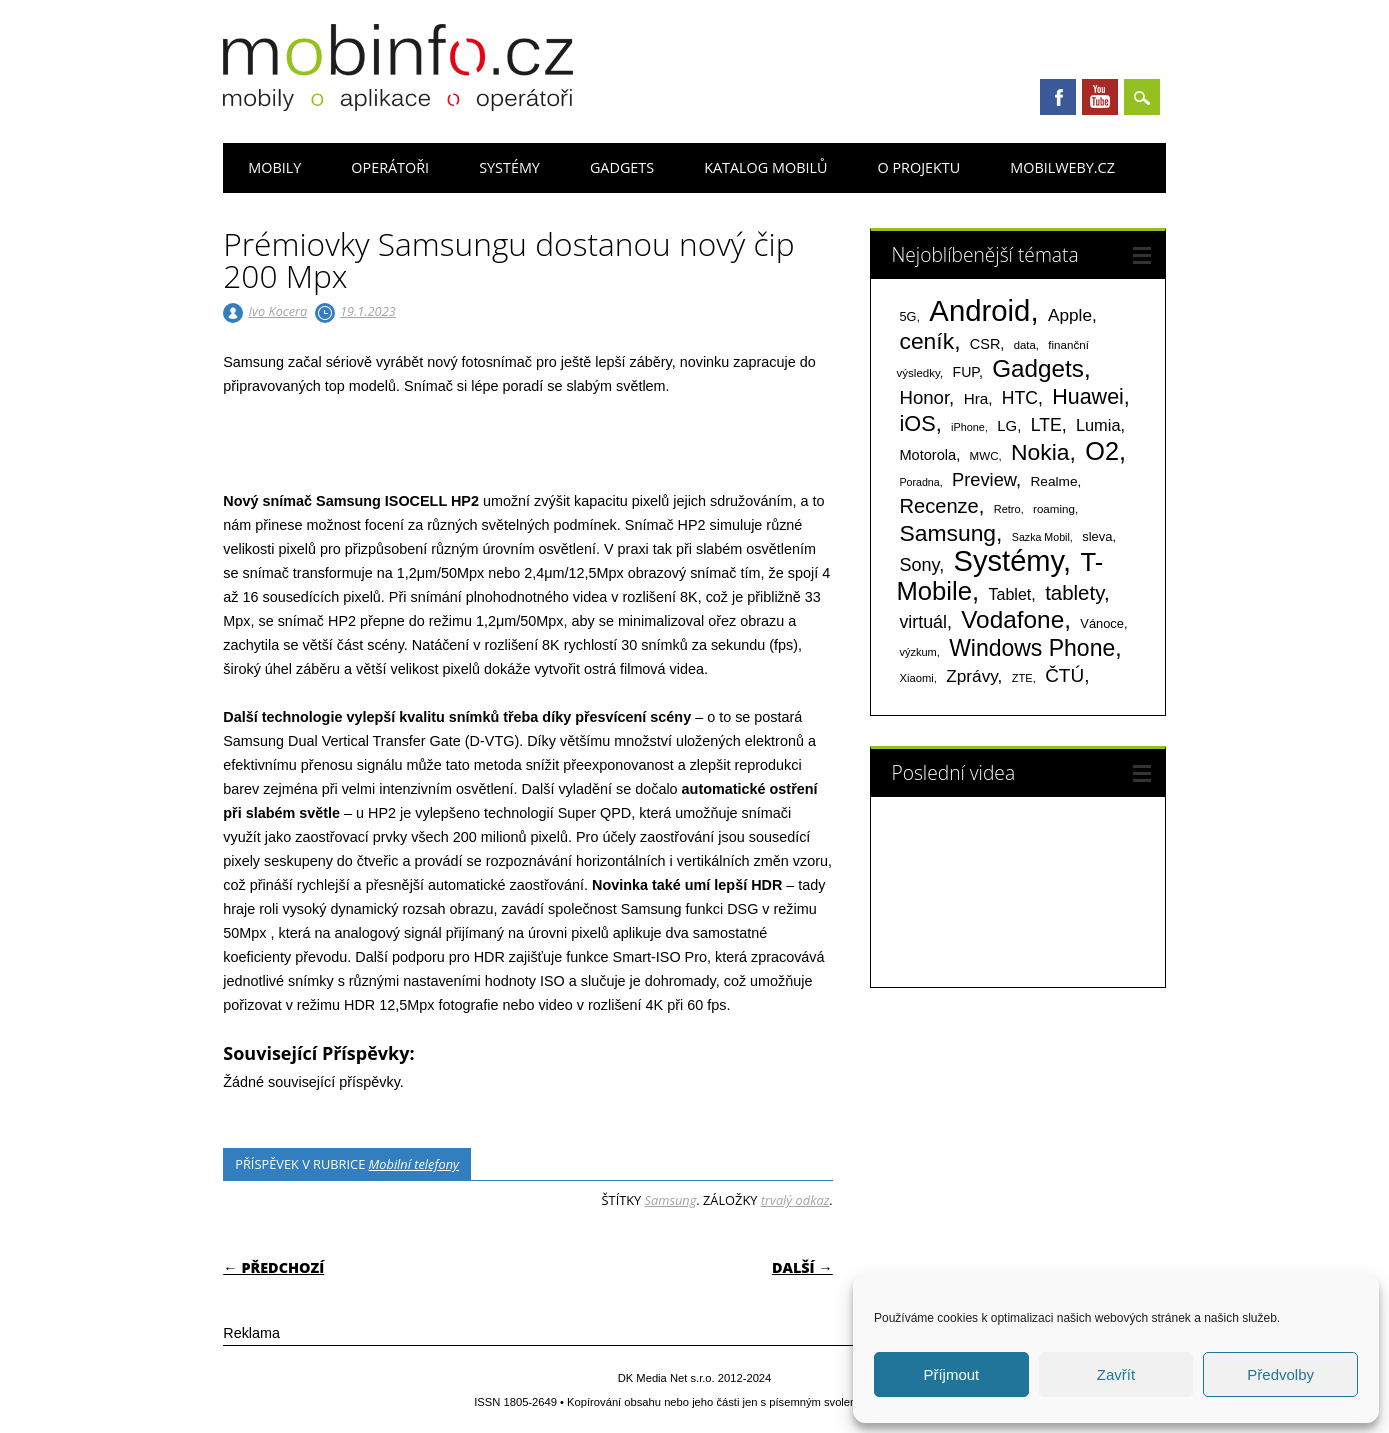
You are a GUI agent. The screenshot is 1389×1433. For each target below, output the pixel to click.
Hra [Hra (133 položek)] (976, 398)
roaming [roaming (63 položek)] (1054, 509)
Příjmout (951, 1374)
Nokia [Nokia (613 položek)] (1040, 452)
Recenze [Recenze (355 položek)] (938, 506)
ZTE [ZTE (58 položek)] (1022, 678)
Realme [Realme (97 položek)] (1053, 481)
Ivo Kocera (278, 311)
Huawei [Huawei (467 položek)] (1088, 397)
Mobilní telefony (414, 1164)
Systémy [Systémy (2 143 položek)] (1008, 561)
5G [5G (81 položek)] (907, 316)
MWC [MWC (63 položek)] (984, 456)
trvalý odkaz (795, 1200)
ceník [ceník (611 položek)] (926, 341)
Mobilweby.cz (1062, 167)
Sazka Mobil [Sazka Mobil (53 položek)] (1041, 537)
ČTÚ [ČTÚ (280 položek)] (1064, 675)
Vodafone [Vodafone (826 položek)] (1012, 619)
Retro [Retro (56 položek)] (1007, 509)
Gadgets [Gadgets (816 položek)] (1038, 368)
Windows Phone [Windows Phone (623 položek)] (1032, 648)
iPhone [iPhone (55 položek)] (968, 427)
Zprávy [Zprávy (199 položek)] (971, 676)
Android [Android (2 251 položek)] (979, 310)
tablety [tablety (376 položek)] (1074, 592)
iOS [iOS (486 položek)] (917, 423)
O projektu (918, 167)
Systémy (509, 167)
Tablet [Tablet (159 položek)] (1009, 594)
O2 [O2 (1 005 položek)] (1102, 451)
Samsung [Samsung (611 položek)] (947, 533)
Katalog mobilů (765, 167)
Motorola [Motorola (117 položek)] (927, 455)
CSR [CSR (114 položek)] (985, 344)
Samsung (671, 1200)
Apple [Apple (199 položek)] (1070, 315)
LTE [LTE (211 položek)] (1046, 425)
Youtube (1100, 97)
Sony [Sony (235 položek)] (919, 565)
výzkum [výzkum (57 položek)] (917, 652)
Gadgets (622, 167)
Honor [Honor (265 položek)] (924, 397)
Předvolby (1280, 1374)
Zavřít (1116, 1374)
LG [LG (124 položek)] (1007, 425)
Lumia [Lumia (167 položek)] (1098, 425)
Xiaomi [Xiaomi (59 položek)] (916, 678)
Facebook (1058, 97)
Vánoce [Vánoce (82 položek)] (1102, 623)
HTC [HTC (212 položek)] (1020, 398)
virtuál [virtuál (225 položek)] (922, 622)
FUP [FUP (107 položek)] (966, 372)
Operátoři (390, 167)
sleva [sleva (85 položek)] (1097, 536)
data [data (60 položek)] (1025, 345)
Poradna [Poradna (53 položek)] (919, 482)
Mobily (274, 167)
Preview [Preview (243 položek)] (984, 479)
